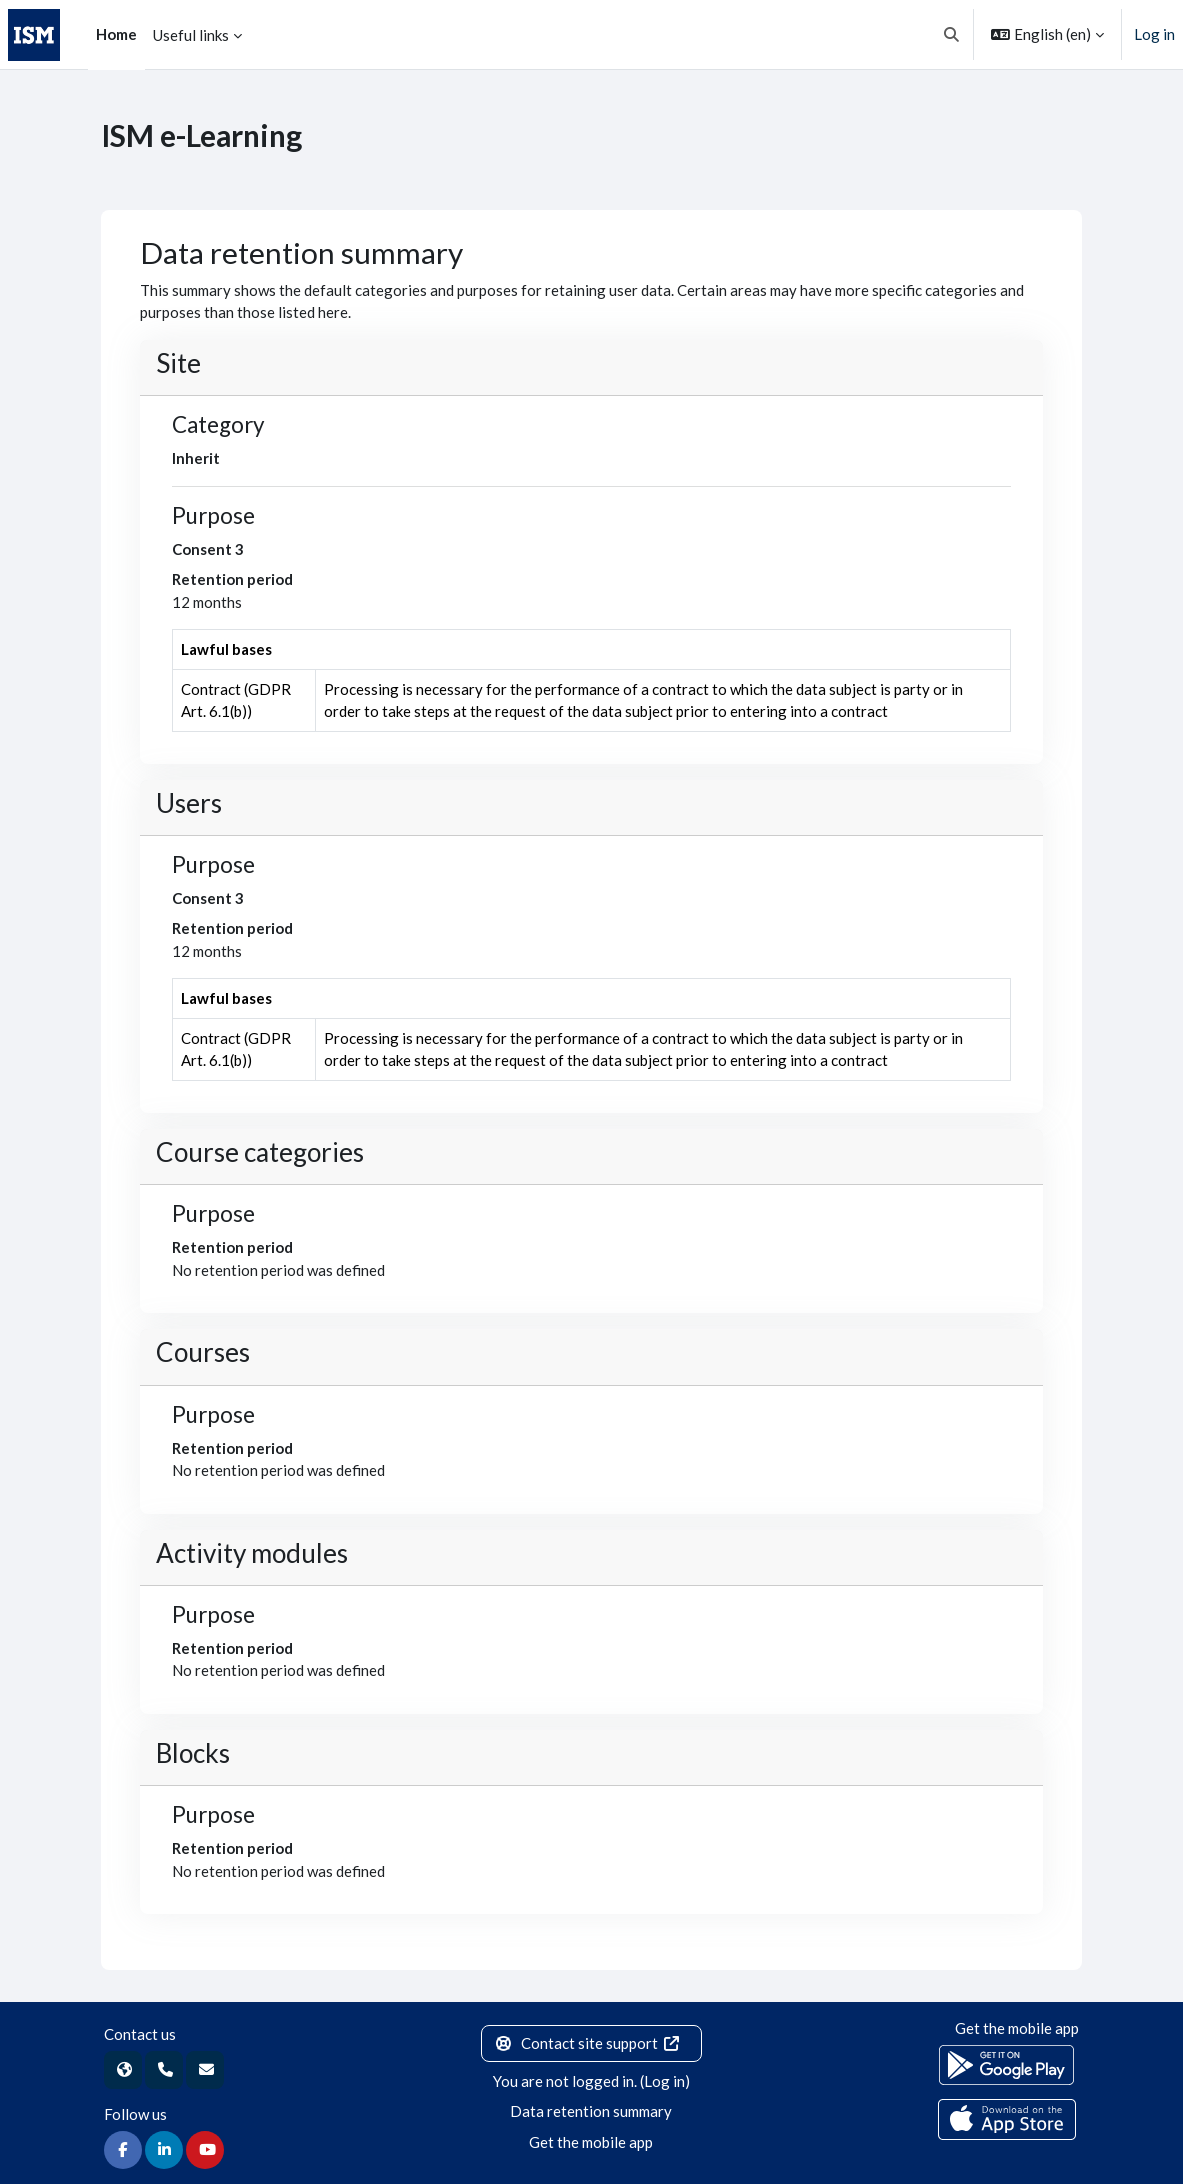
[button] (952, 34)
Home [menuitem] (116, 34)
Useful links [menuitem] (191, 35)
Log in (1154, 34)
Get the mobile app (591, 2142)
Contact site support (587, 2043)
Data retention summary (591, 2111)
